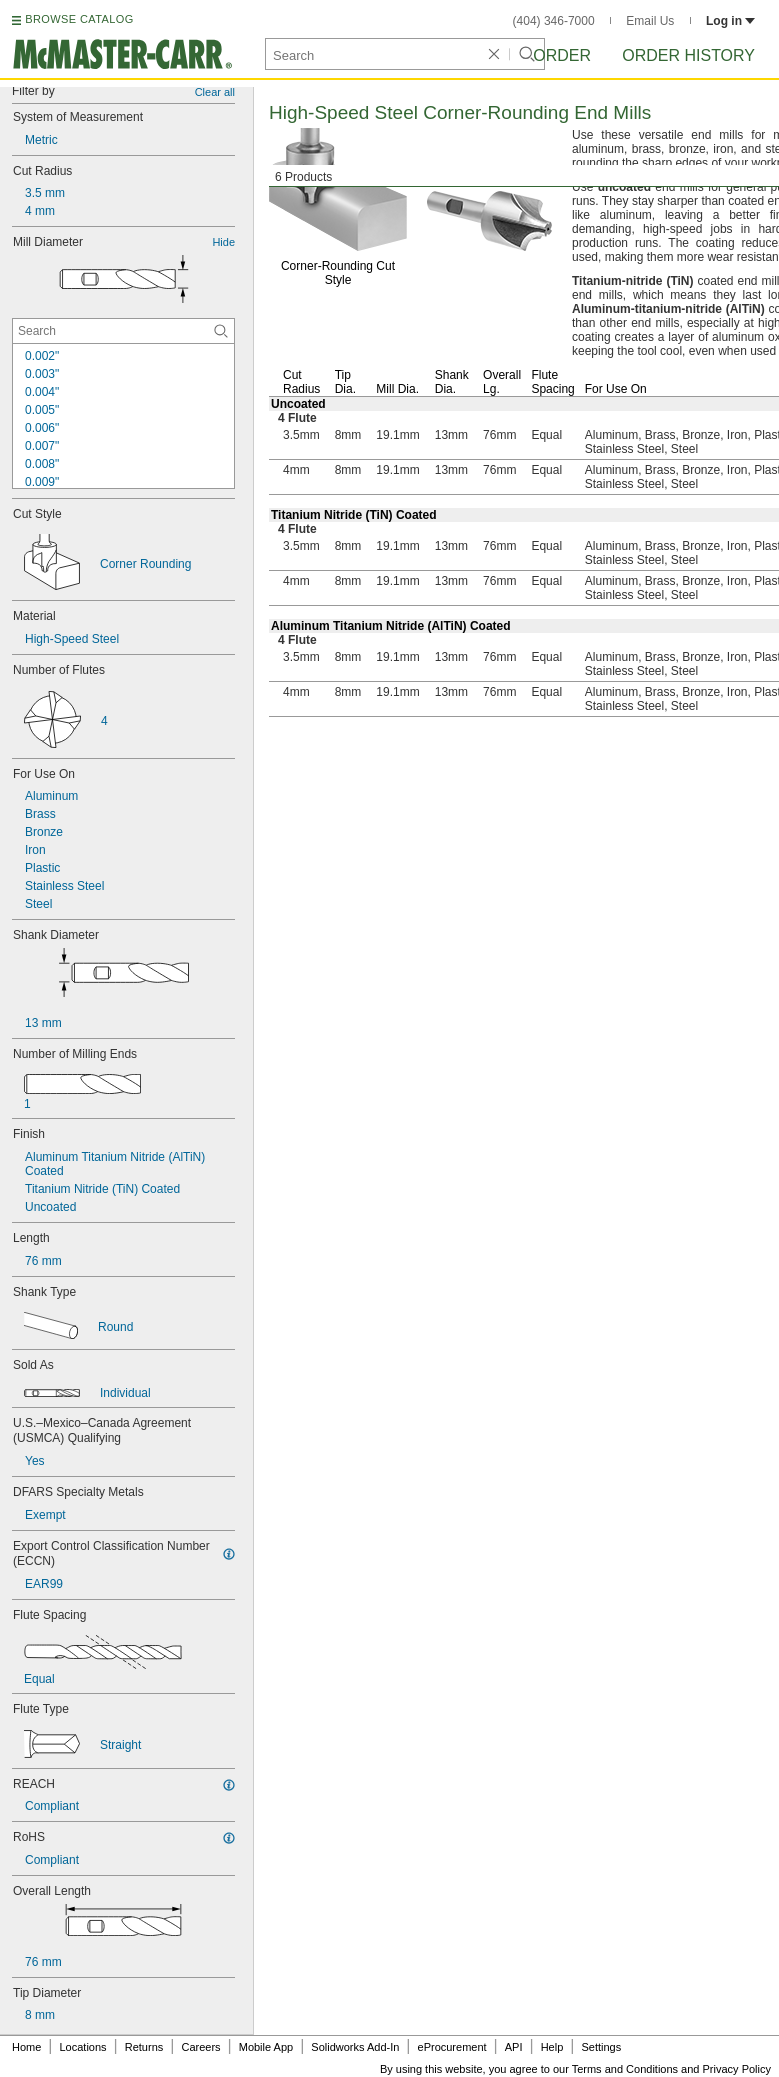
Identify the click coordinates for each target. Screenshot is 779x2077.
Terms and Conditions (625, 2069)
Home (26, 2047)
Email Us (650, 21)
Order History (688, 55)
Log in (730, 21)
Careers (200, 2047)
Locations (83, 2047)
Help (552, 2047)
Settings (601, 2047)
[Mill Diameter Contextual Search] (123, 331)
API (514, 2047)
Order (562, 55)
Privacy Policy (737, 2069)
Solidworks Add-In (355, 2047)
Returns (144, 2047)
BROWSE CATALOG (79, 19)
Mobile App (266, 2047)
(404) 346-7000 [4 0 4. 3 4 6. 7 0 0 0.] (554, 21)
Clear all (215, 92)
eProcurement (452, 2047)
